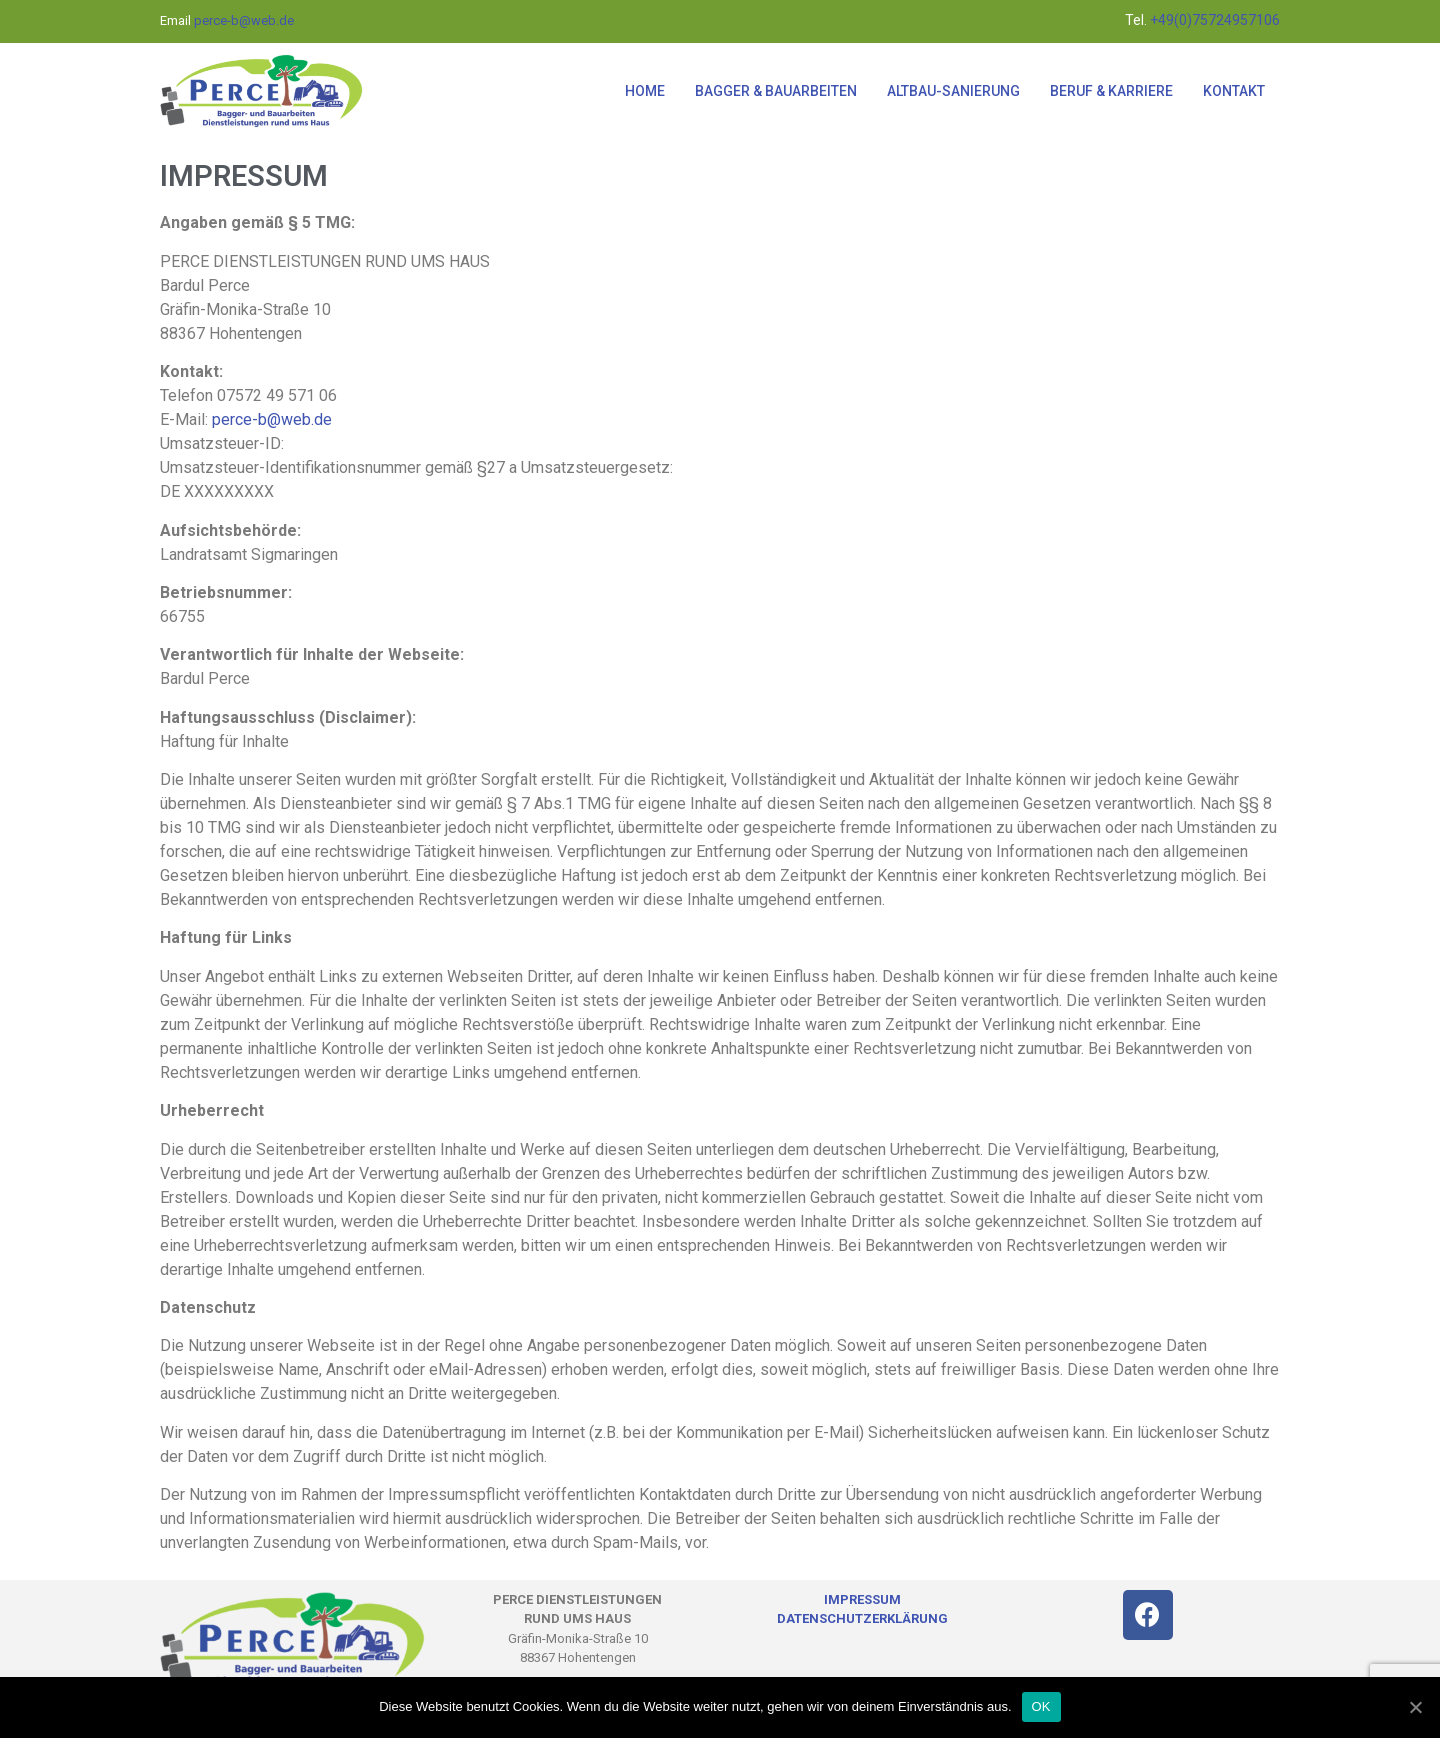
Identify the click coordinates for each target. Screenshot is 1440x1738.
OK (1041, 1706)
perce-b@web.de (244, 20)
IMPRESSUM (862, 1599)
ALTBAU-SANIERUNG (953, 91)
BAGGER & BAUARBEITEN (776, 91)
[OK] (1415, 1707)
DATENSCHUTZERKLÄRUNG (862, 1618)
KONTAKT (1234, 91)
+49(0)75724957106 (1213, 20)
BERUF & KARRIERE (1111, 91)
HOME (645, 91)
